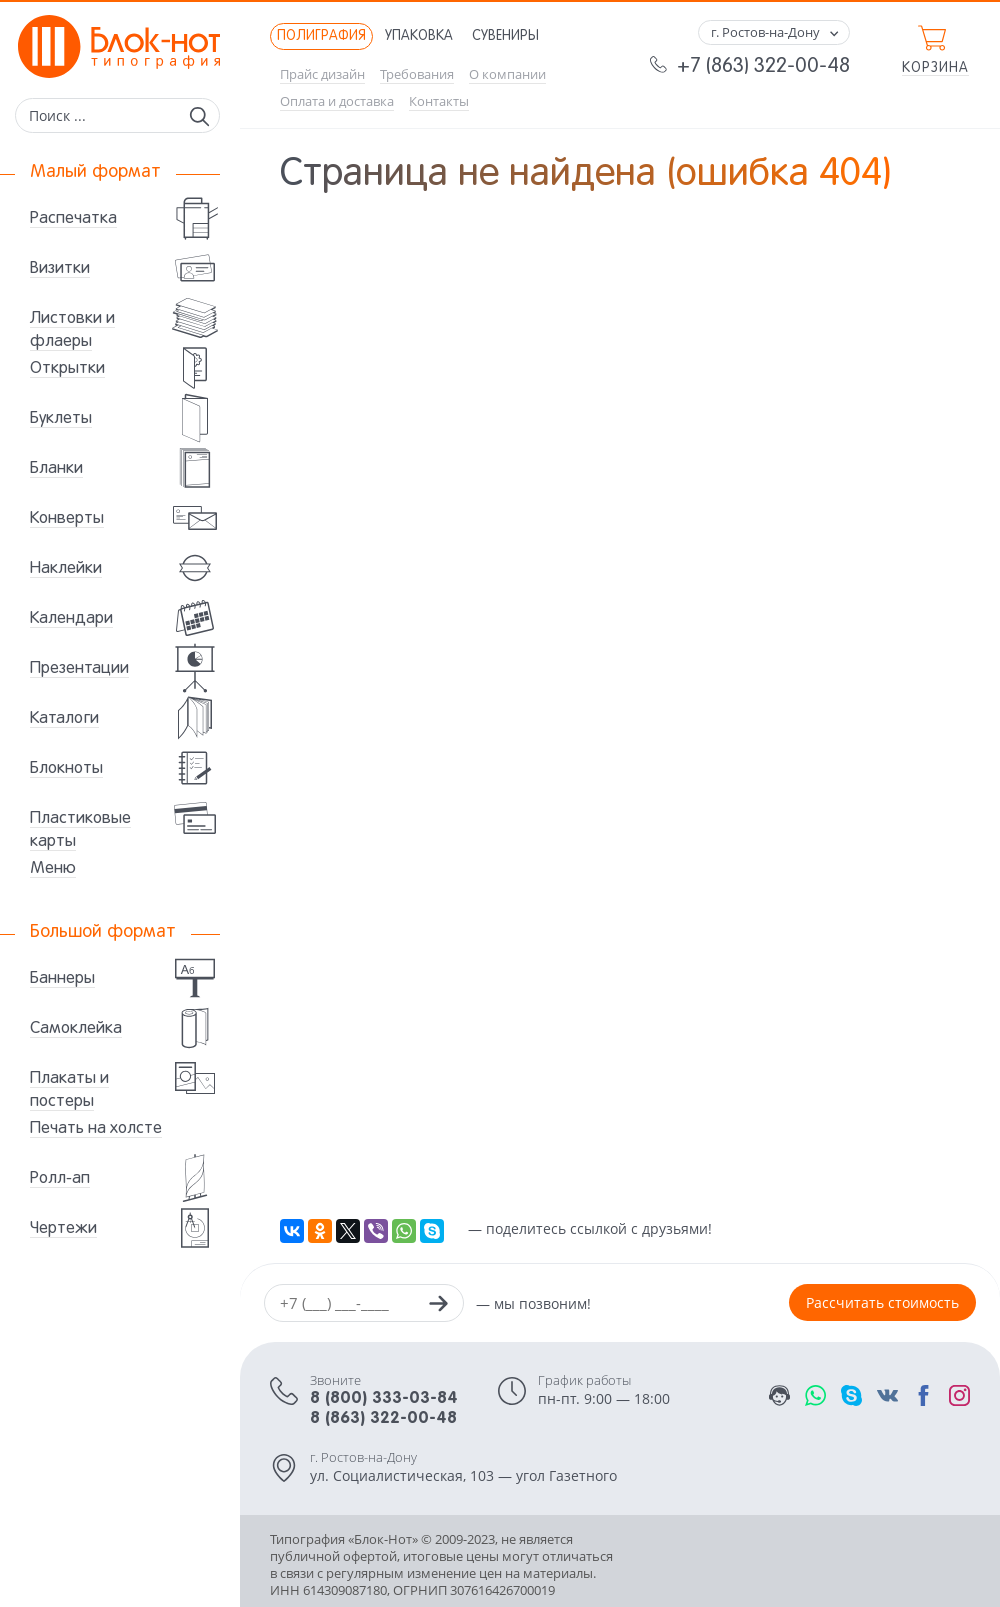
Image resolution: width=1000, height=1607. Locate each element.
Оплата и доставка (337, 101)
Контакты (439, 101)
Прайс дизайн (322, 74)
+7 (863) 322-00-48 (763, 67)
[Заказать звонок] (438, 1306)
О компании (507, 74)
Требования (417, 74)
